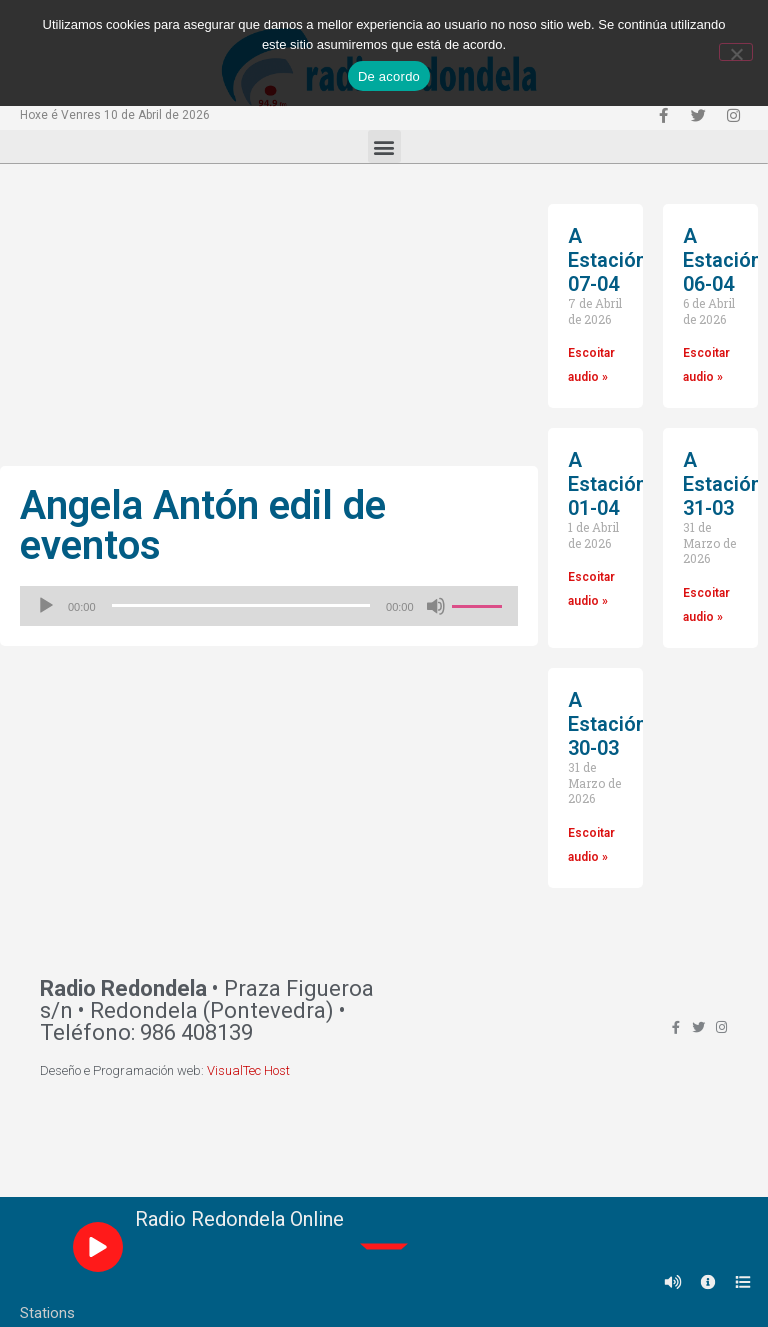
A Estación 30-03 (607, 724)
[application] (269, 606)
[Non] (736, 52)
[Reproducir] (46, 606)
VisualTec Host (248, 1070)
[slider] (241, 605)
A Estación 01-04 (607, 484)
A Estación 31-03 (722, 484)
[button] (384, 146)
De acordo (389, 76)
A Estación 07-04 (607, 260)
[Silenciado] (436, 606)
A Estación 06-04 (722, 260)
